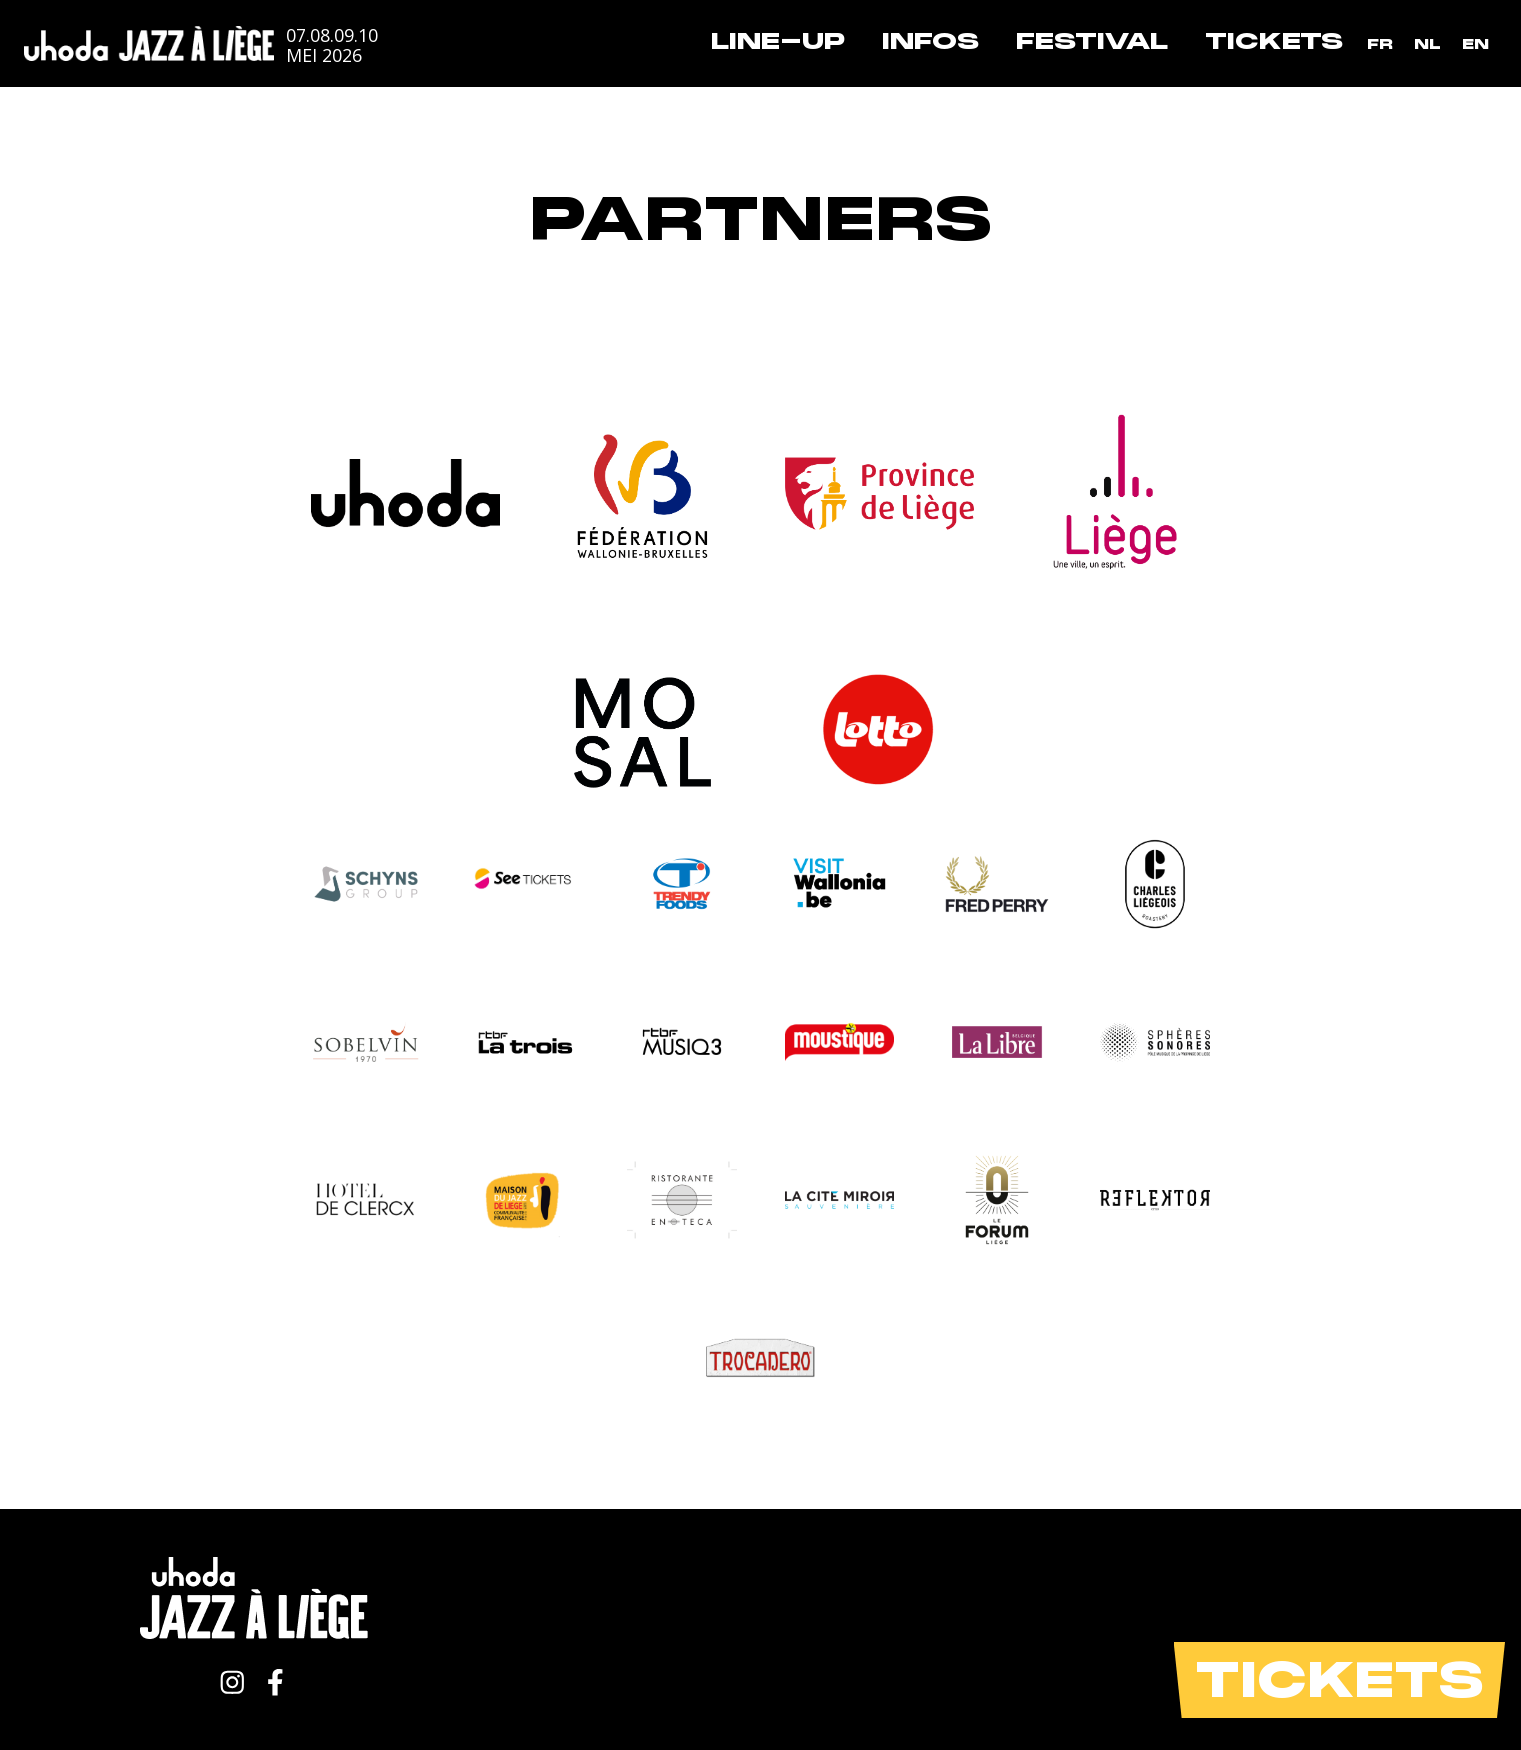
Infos (930, 41)
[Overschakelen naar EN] (1475, 44)
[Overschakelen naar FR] (1380, 44)
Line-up (778, 41)
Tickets (1274, 41)
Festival (1092, 41)
